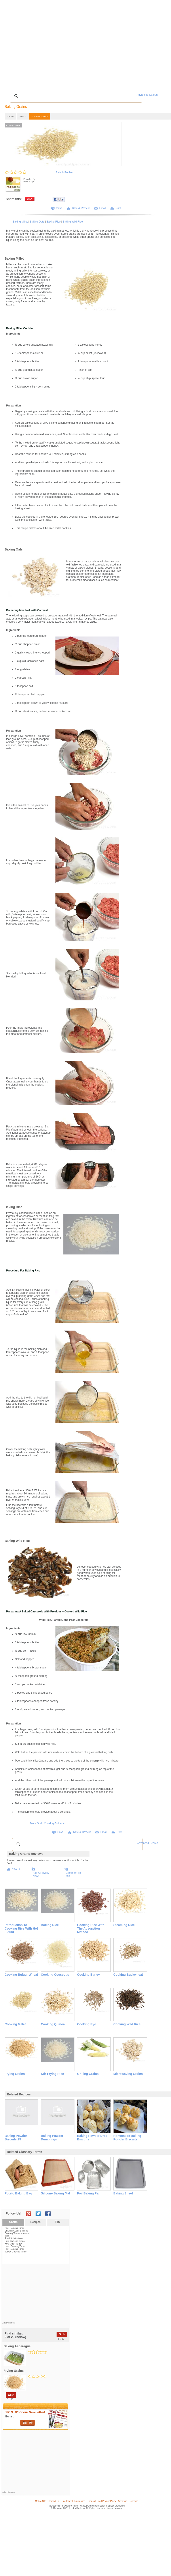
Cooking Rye (86, 2024)
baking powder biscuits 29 (16, 2137)
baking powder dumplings (52, 2137)
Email (102, 208)
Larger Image (13, 125)
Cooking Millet (15, 2024)
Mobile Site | (41, 2501)
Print (118, 208)
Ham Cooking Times (15, 2241)
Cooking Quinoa (53, 2024)
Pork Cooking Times (14, 2249)
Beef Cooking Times (15, 2228)
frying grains (14, 2370)
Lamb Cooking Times (15, 2246)
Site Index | (67, 2501)
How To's (10, 116)
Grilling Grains (88, 2074)
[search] (75, 96)
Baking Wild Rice (73, 221)
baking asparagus (17, 2346)
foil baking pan (88, 2193)
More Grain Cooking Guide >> (47, 1823)
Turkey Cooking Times (16, 2251)
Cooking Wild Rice (127, 2024)
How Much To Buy (13, 2244)
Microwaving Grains (128, 2074)
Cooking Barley (88, 1974)
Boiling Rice (50, 1925)
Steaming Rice (124, 1925)
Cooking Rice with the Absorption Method (90, 1928)
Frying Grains (15, 2074)
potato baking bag (18, 2193)
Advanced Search (147, 94)
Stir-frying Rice (52, 2074)
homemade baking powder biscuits (127, 2137)
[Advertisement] (35, 2294)
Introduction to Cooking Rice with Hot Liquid (21, 1928)
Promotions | (80, 2501)
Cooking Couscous (55, 1974)
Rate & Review (64, 172)
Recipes (35, 2222)
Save (59, 208)
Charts (13, 2222)
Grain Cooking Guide (40, 116)
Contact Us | (54, 2501)
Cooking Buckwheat (128, 1974)
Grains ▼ (23, 116)
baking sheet (123, 2193)
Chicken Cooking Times (16, 2231)
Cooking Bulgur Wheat (21, 1974)
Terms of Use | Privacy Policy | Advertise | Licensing (112, 2501)
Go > (62, 2334)
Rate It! (15, 1868)
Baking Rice (53, 221)
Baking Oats (37, 221)
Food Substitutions (14, 2238)
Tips (57, 2221)
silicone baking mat (55, 2193)
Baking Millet (20, 221)
